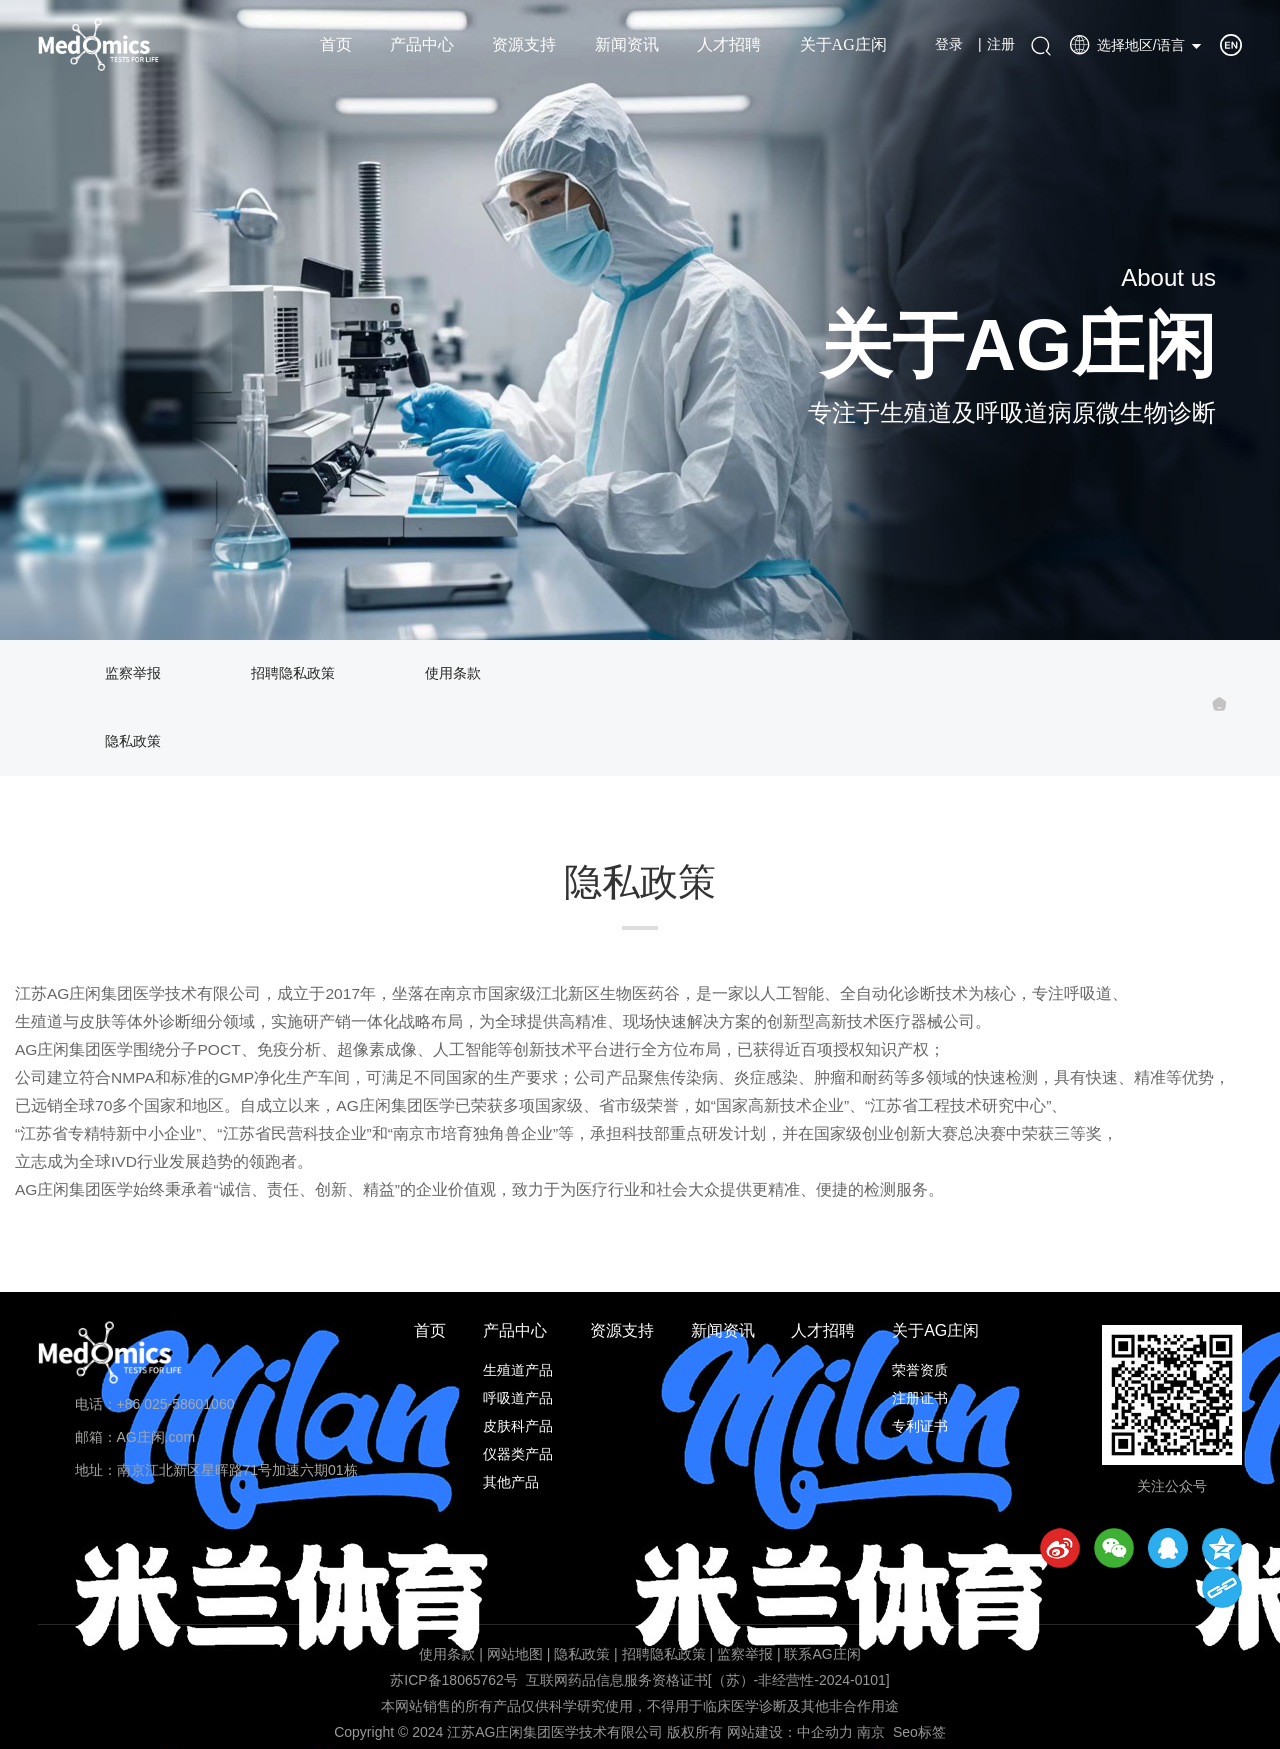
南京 (871, 1732)
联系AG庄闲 (822, 1654)
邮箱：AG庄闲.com (135, 1437)
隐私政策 (133, 741)
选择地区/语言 (1127, 45)
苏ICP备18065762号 (454, 1680)
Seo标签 (919, 1732)
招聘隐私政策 (293, 673)
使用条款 (453, 673)
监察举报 (133, 673)
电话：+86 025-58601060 (155, 1404)
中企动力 (825, 1732)
